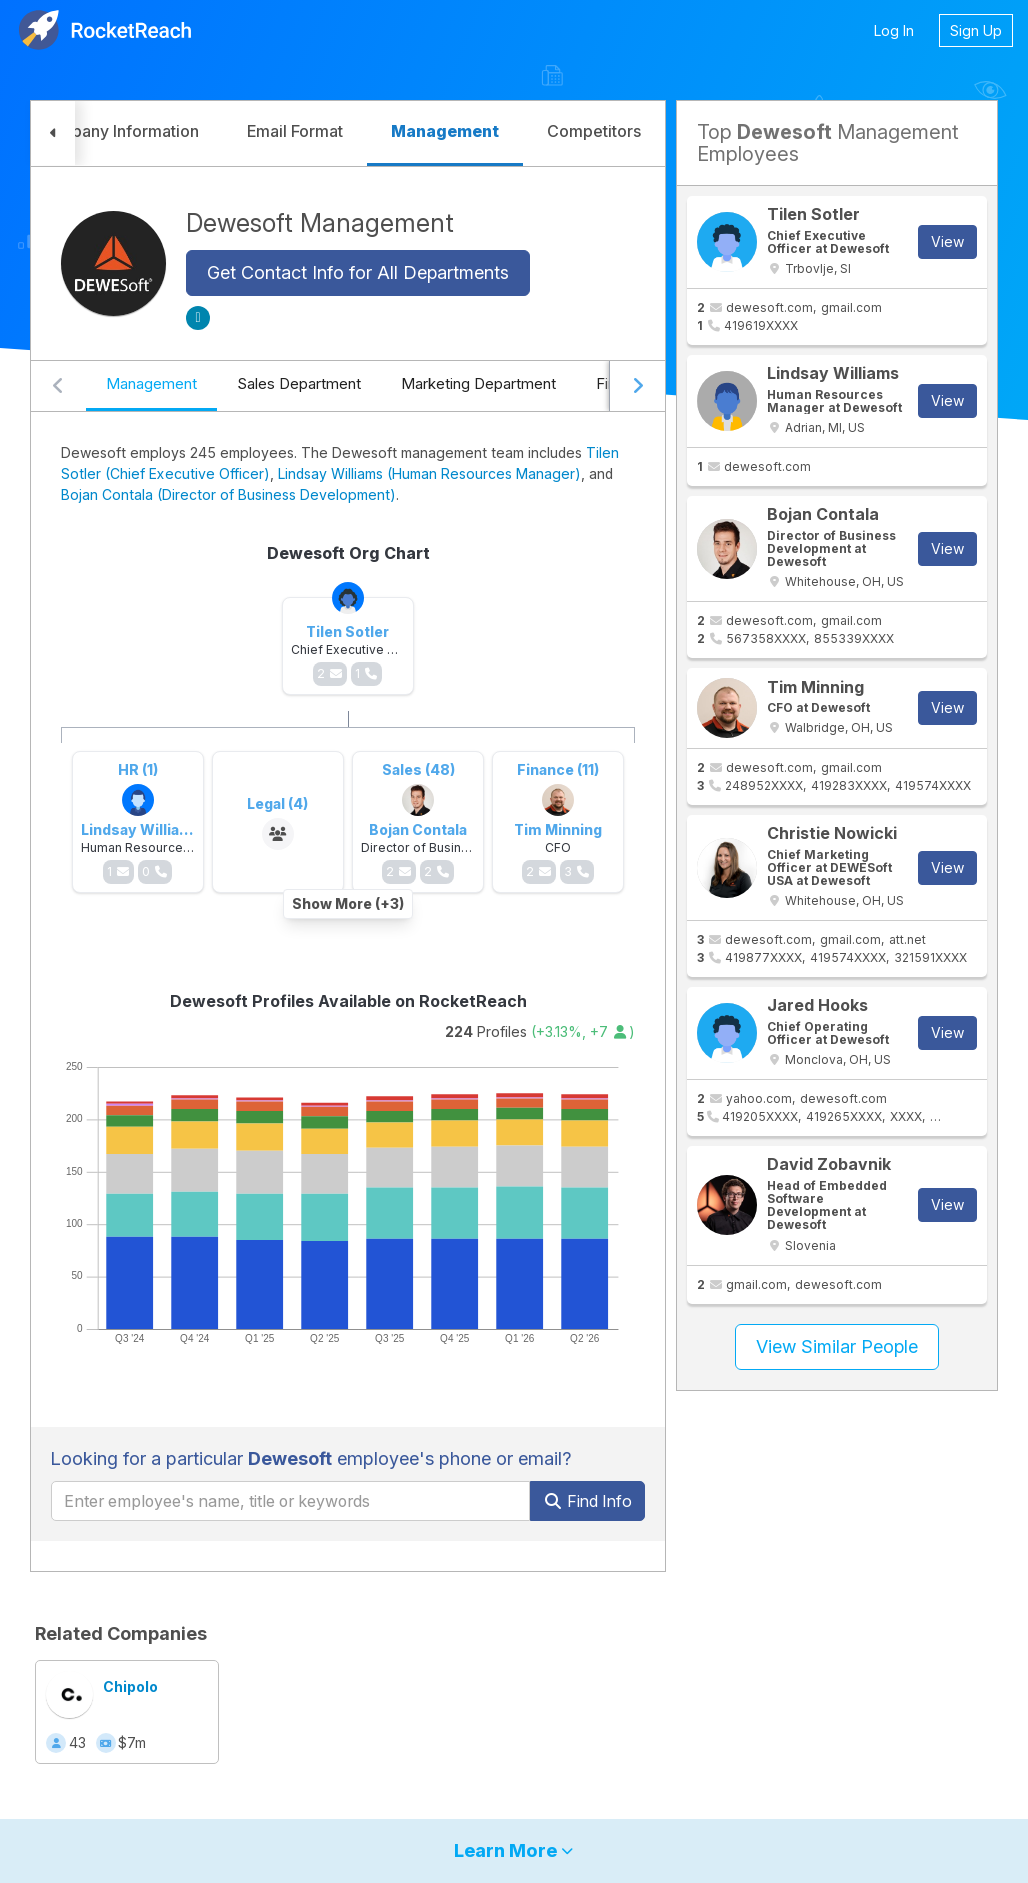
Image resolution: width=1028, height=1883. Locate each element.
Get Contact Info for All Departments (358, 272)
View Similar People (837, 1346)
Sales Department (299, 383)
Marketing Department (478, 383)
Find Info (587, 1501)
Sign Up (976, 30)
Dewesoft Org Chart (348, 553)
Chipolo (130, 1686)
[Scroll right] (637, 386)
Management (151, 383)
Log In (894, 30)
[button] (53, 133)
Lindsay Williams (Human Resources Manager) (429, 473)
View (947, 241)
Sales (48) (418, 769)
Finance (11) (558, 769)
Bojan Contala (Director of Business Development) (228, 494)
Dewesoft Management (320, 223)
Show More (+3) (348, 903)
